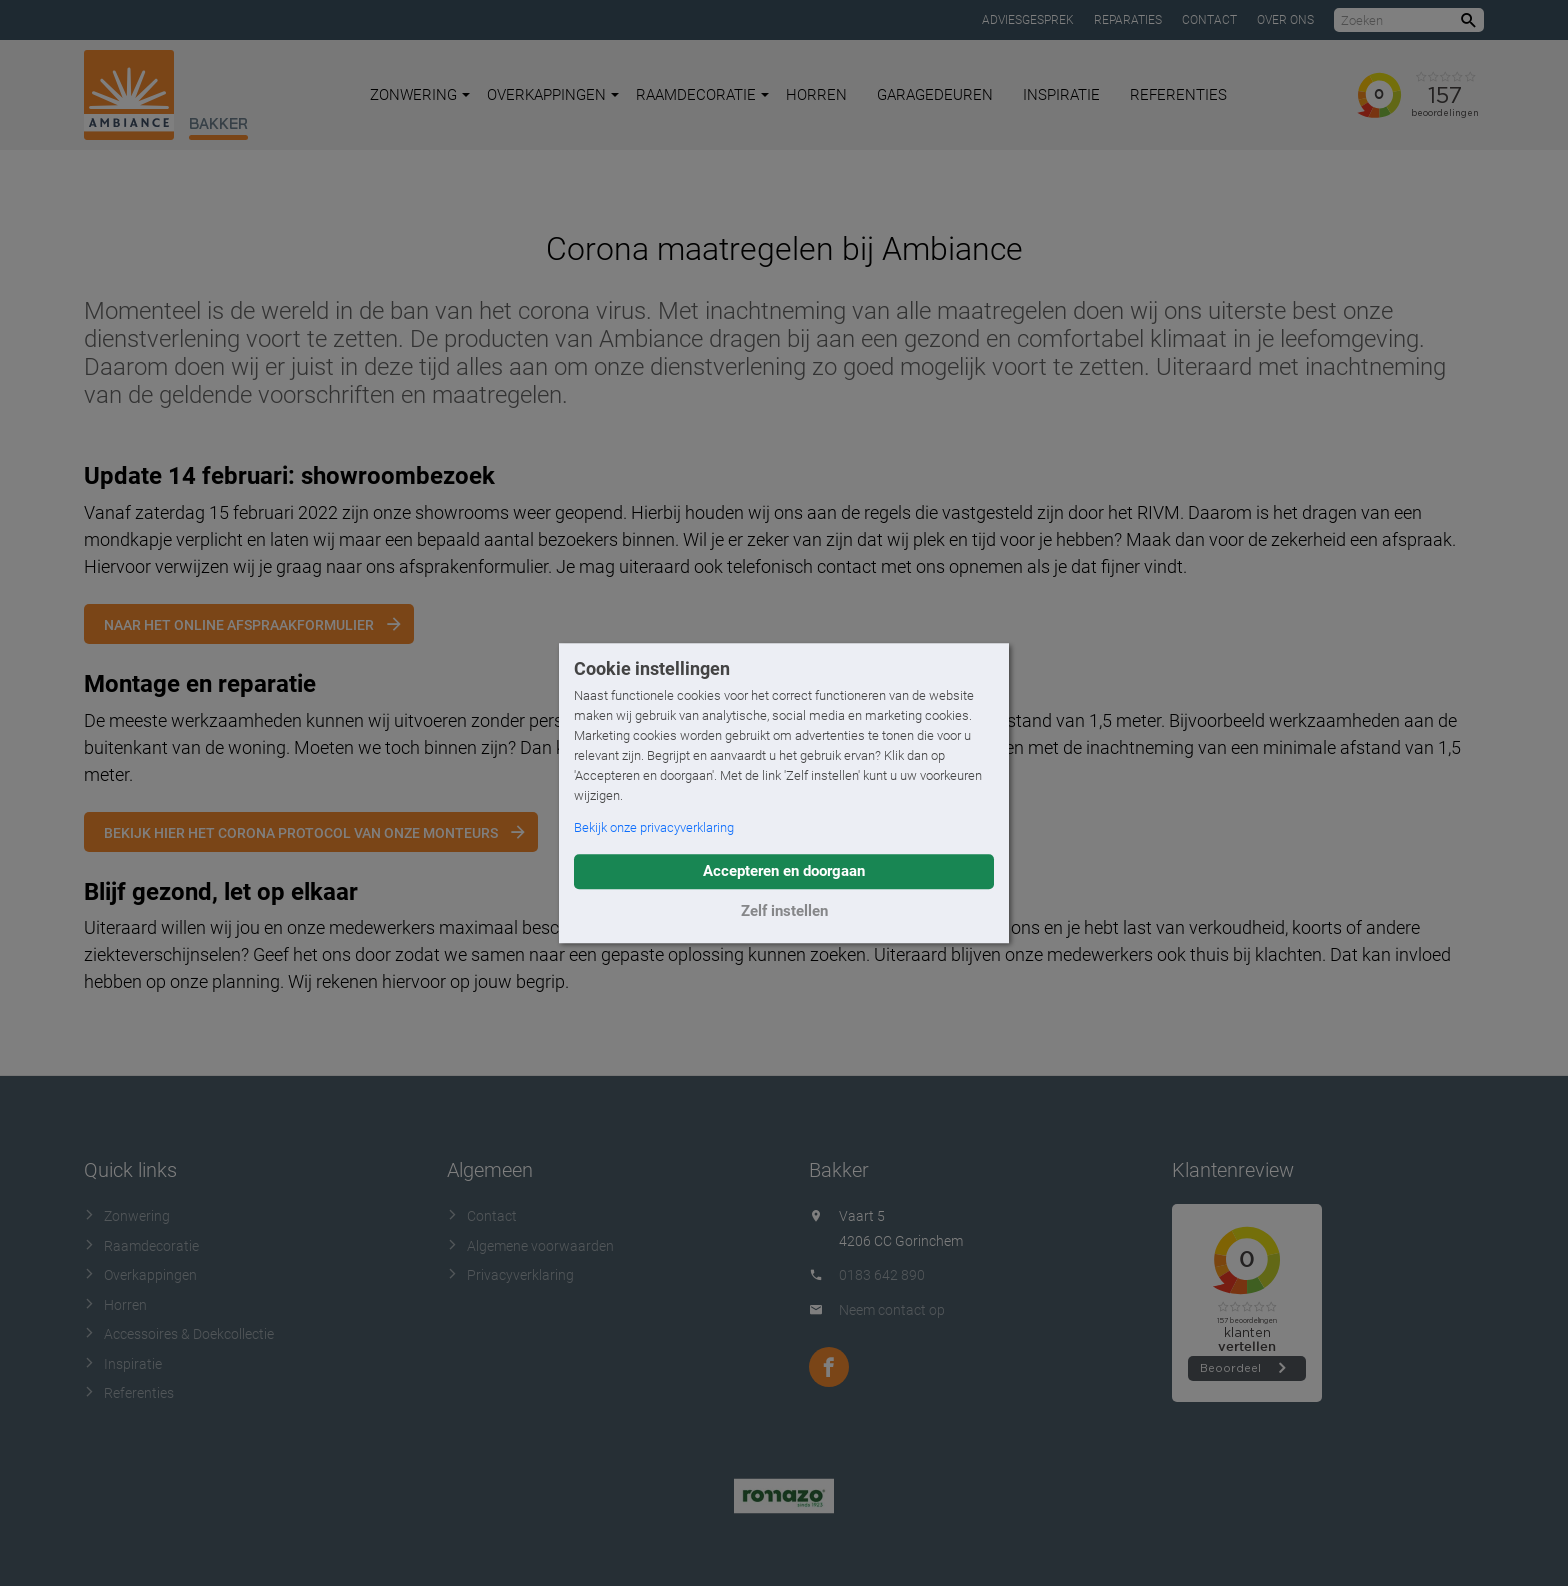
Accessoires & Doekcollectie (179, 1334)
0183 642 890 (882, 1275)
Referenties (1178, 95)
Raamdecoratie (702, 95)
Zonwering (420, 95)
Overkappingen (553, 95)
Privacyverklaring (510, 1275)
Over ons (1285, 20)
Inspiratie (1061, 95)
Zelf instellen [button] (784, 911)
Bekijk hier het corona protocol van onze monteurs (301, 833)
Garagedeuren (935, 95)
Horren (816, 95)
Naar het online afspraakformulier (239, 625)
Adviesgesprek (1028, 20)
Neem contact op (892, 1310)
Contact (1209, 20)
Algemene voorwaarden (530, 1246)
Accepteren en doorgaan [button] (784, 871)
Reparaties (1128, 20)
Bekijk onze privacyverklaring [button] (654, 827)
